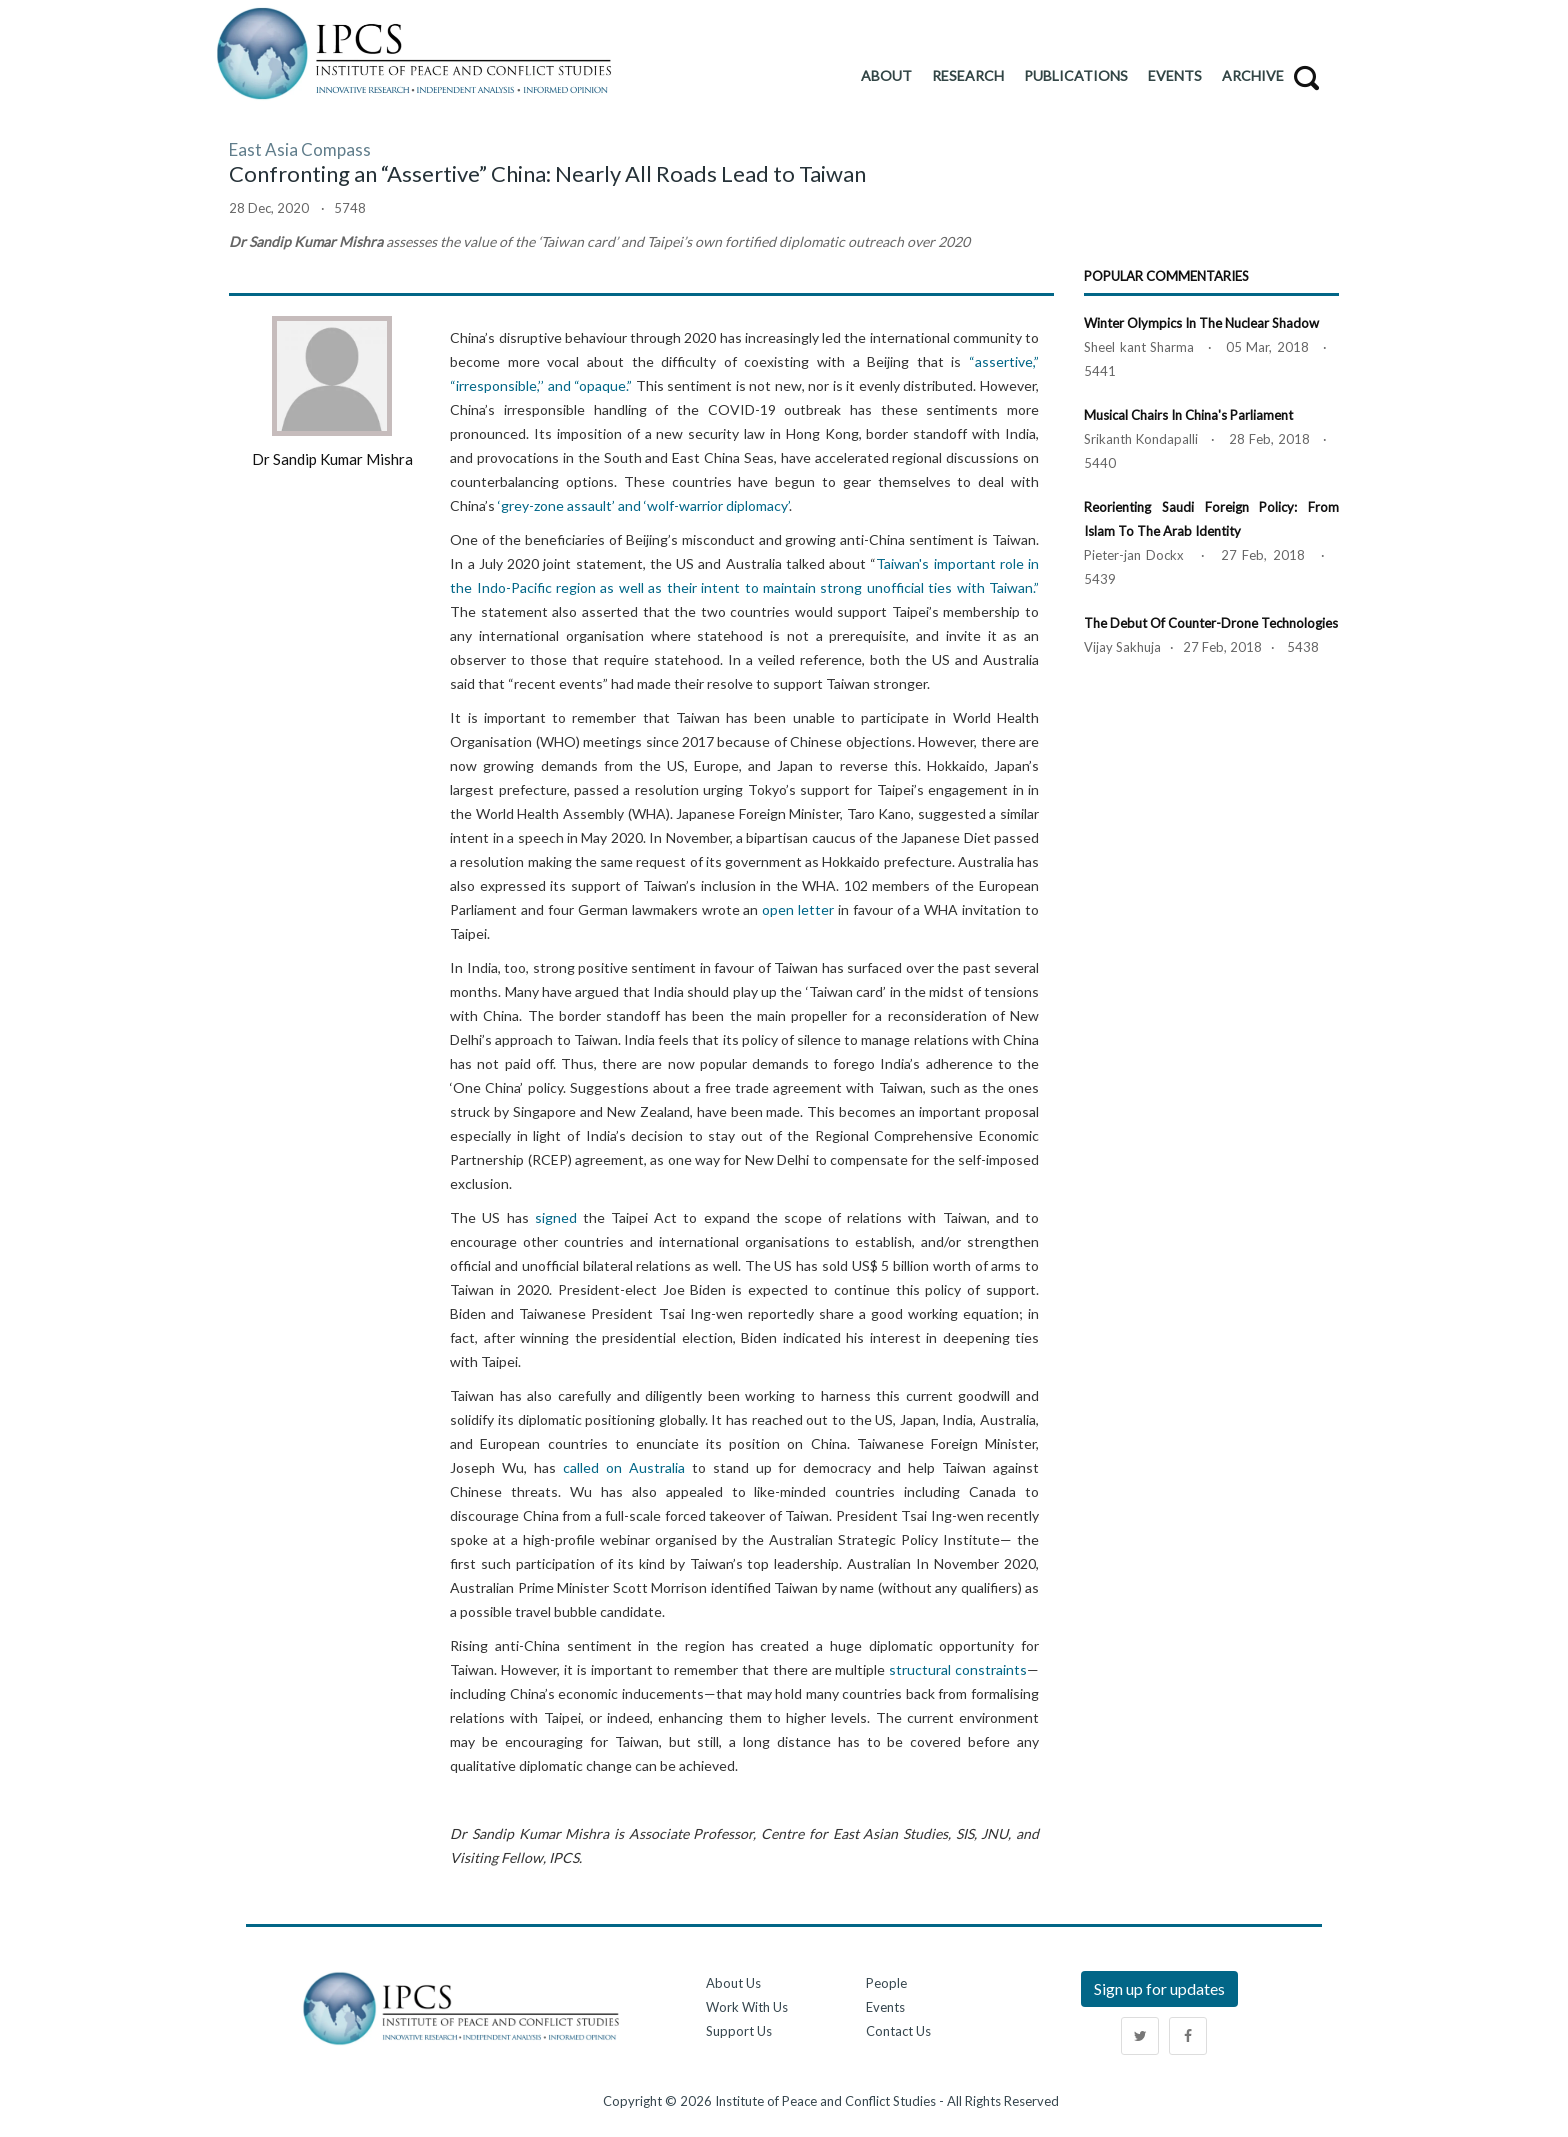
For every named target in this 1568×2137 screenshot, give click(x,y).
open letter (798, 909)
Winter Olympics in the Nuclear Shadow (1201, 323)
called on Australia (624, 1467)
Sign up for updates (1159, 1988)
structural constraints (958, 1669)
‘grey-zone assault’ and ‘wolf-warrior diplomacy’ (643, 505)
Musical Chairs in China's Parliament (1188, 415)
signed (556, 1217)
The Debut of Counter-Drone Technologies (1211, 623)
